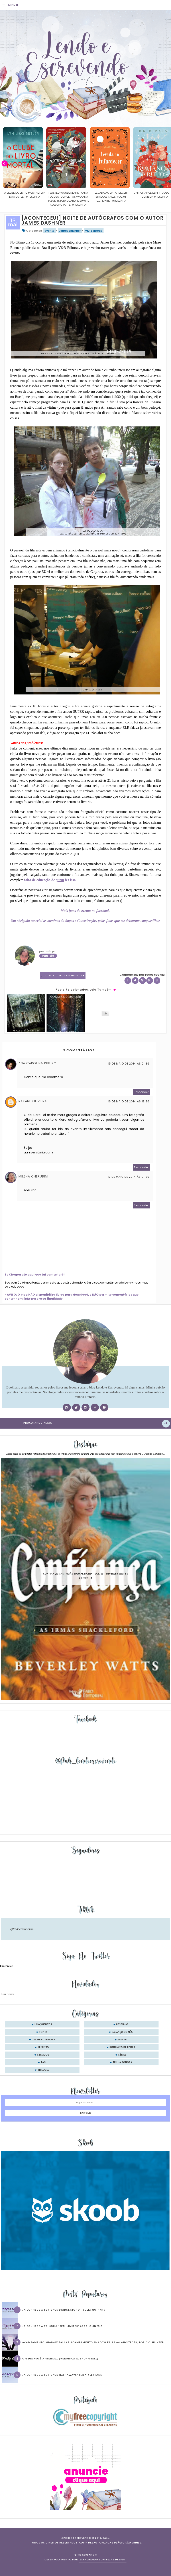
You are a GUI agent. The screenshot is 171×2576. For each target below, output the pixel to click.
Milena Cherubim (33, 1176)
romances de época (122, 2047)
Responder (141, 1092)
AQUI (74, 854)
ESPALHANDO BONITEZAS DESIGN (102, 2560)
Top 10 (43, 2032)
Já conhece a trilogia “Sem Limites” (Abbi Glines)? (62, 2326)
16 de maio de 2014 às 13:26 (128, 1101)
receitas (43, 2047)
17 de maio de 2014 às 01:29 (128, 1177)
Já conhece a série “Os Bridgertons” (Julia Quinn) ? (63, 2309)
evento (50, 231)
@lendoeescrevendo (22, 1929)
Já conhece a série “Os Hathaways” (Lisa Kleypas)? (62, 2374)
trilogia (43, 2070)
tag (43, 2062)
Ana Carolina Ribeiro (37, 1063)
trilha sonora (122, 2062)
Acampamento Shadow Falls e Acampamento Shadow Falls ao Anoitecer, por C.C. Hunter (93, 2342)
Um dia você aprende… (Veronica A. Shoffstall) (60, 2358)
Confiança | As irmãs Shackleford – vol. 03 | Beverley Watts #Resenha (85, 1576)
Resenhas (122, 2025)
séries (122, 2055)
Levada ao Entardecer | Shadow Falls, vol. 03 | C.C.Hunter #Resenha (112, 196)
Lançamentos (43, 2025)
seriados (43, 2055)
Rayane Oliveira (32, 1101)
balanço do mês (122, 2032)
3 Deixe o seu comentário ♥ (64, 976)
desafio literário (43, 2040)
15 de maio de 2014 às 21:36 (128, 1063)
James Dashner (70, 231)
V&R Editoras (93, 231)
